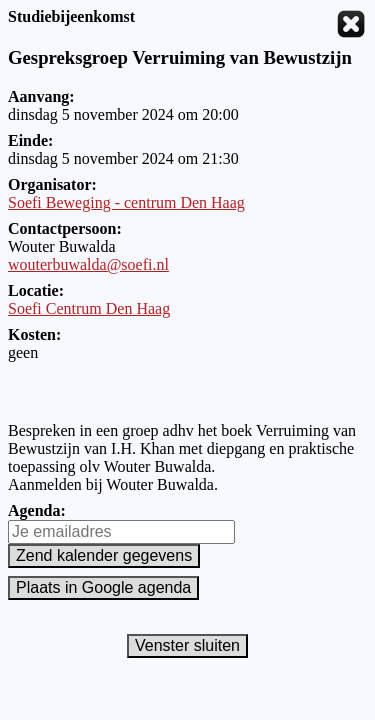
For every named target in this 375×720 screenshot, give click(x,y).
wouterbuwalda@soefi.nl (88, 264)
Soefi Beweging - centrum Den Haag (126, 202)
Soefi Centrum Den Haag (89, 308)
